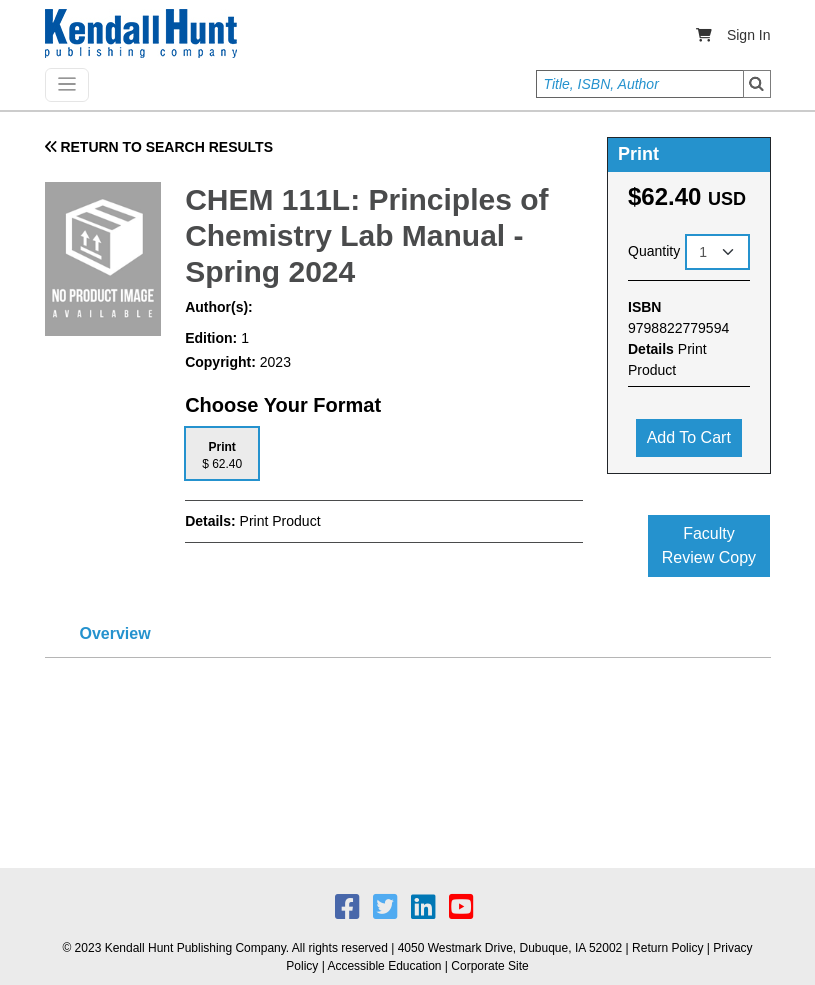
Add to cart (689, 437)
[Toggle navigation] (67, 85)
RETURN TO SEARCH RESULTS (159, 147)
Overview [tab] (115, 633)
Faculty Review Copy (709, 545)
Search (757, 84)
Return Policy (667, 948)
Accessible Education (384, 966)
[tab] (222, 453)
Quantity (654, 251)
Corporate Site (489, 966)
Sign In (749, 35)
